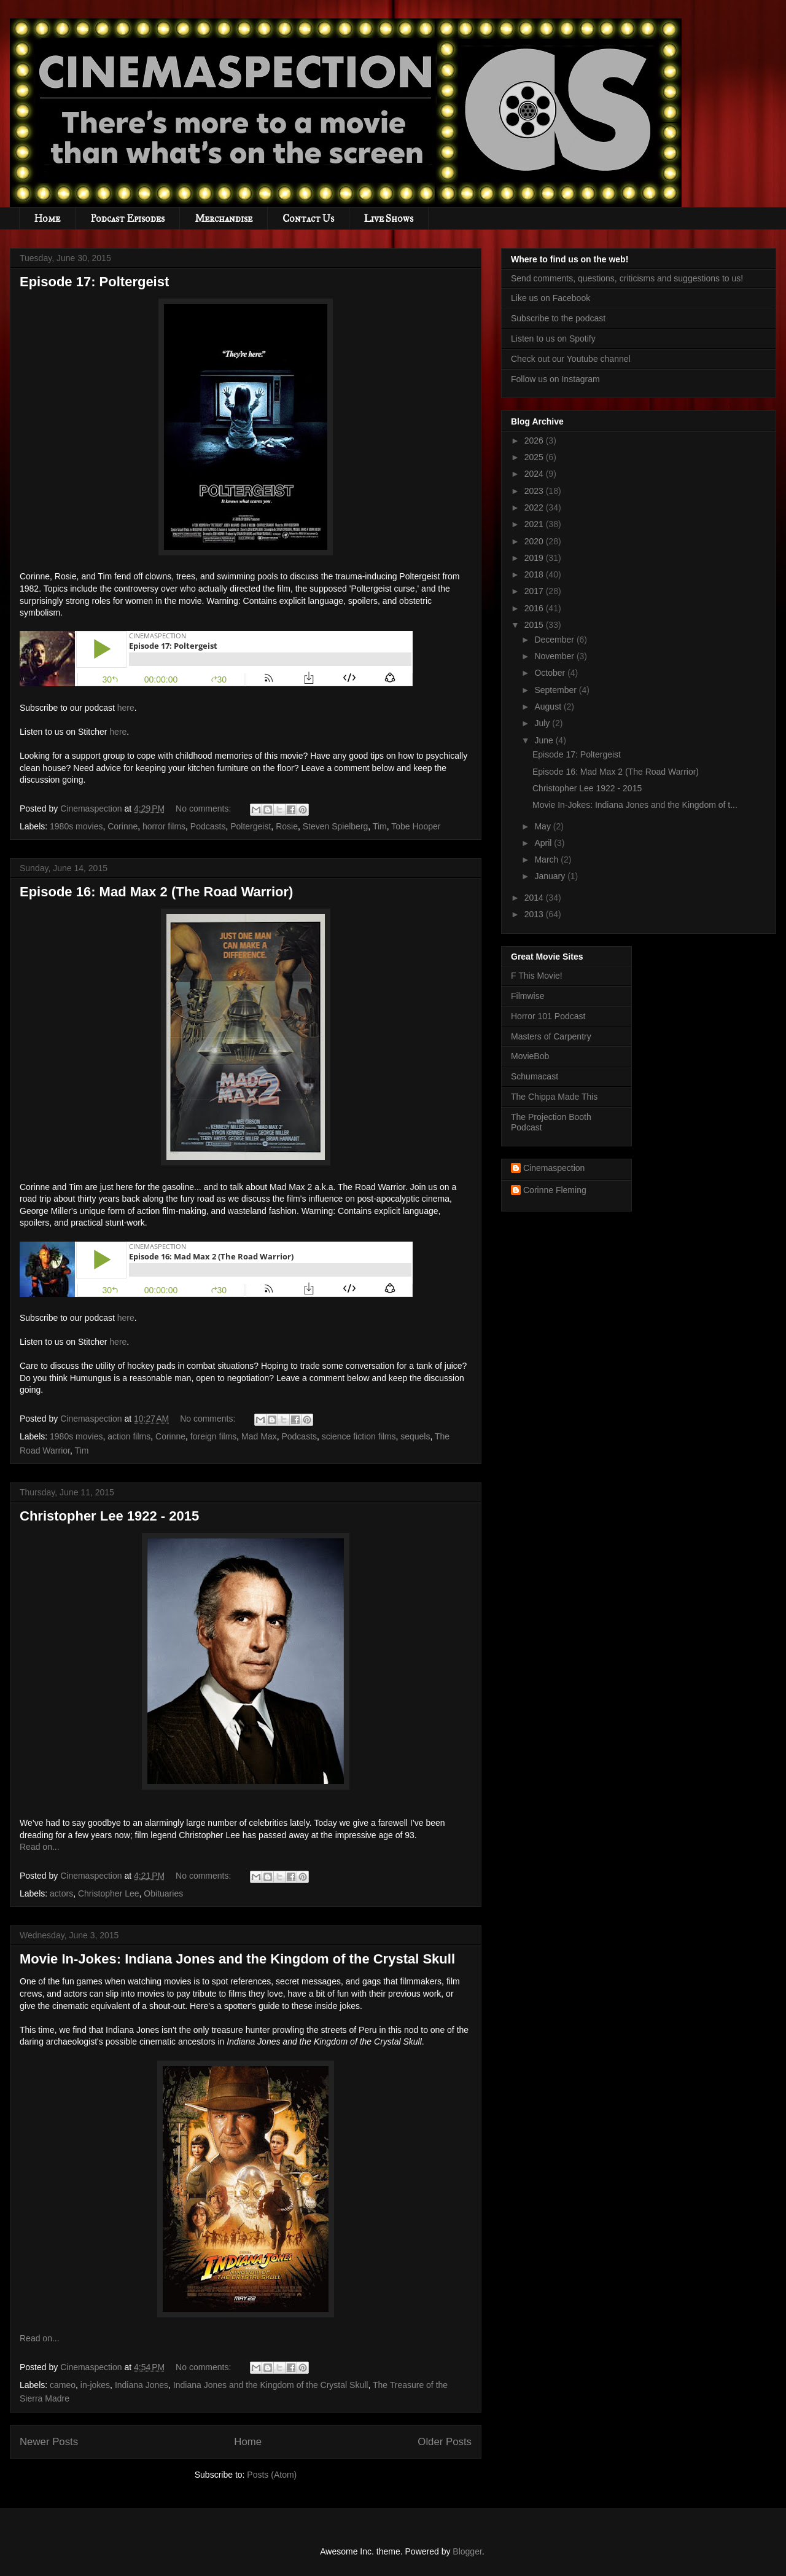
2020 (535, 541)
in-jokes (95, 2385)
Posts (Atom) (272, 2475)
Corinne (122, 826)
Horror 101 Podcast (548, 1016)
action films (128, 1436)
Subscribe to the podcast (558, 318)
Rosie (287, 826)
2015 (535, 625)
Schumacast (534, 1076)
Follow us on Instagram (555, 379)
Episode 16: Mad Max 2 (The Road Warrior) (156, 891)
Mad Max (259, 1436)
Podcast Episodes (127, 218)
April (544, 843)
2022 (535, 507)
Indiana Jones (141, 2385)
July (543, 723)
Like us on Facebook (550, 298)
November (555, 656)
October (550, 673)
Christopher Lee (108, 1893)
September (556, 690)
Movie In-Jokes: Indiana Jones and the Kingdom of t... (634, 805)
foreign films (213, 1436)
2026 (535, 440)
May (543, 826)
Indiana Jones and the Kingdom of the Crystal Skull (270, 2385)
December (555, 639)
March (547, 859)
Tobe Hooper (415, 826)
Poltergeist (250, 826)
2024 (535, 474)
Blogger (467, 2551)
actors (61, 1893)
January (550, 876)
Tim (380, 826)
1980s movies (76, 826)
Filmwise (527, 996)
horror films (163, 826)
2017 (535, 591)
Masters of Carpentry (551, 1036)
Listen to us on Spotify (553, 338)
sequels (415, 1436)
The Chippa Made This (554, 1097)
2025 (535, 457)
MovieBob (530, 1056)
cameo (63, 2385)
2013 (535, 914)
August (548, 706)
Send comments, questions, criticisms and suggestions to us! (627, 278)
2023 (535, 491)
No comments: (204, 808)
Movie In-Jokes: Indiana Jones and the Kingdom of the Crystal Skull (237, 1959)
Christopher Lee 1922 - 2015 (109, 1516)
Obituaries (163, 1893)
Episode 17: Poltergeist (94, 281)
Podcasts (208, 826)
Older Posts (445, 2442)
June (544, 740)
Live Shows (388, 218)
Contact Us (308, 218)
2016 (535, 608)
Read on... (40, 1847)
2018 (535, 574)
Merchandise (223, 218)
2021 (535, 524)
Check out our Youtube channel (571, 359)
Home (47, 218)
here (125, 708)
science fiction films (359, 1436)
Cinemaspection (554, 1168)
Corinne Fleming (554, 1190)
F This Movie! (536, 976)
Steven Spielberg (335, 826)
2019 (535, 558)
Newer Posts (49, 2442)
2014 (535, 897)
